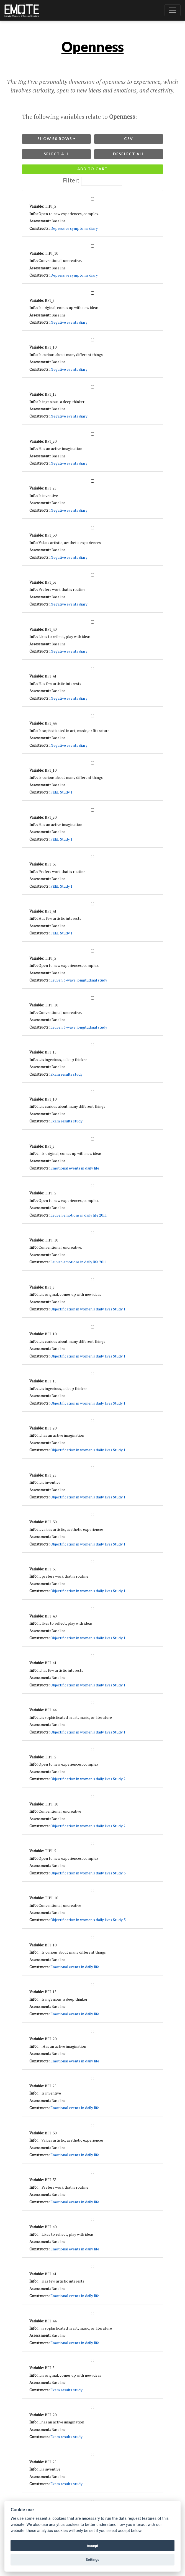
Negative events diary (69, 322)
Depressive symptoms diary (74, 228)
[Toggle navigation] (173, 10)
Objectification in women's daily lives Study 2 (87, 1778)
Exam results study (66, 1074)
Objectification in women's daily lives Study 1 (87, 1309)
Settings (92, 2559)
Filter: (92, 181)
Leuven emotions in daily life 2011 (78, 1215)
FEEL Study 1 (61, 792)
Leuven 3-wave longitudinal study (78, 980)
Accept (92, 2546)
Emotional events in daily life (74, 1168)
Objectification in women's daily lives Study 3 (87, 1873)
